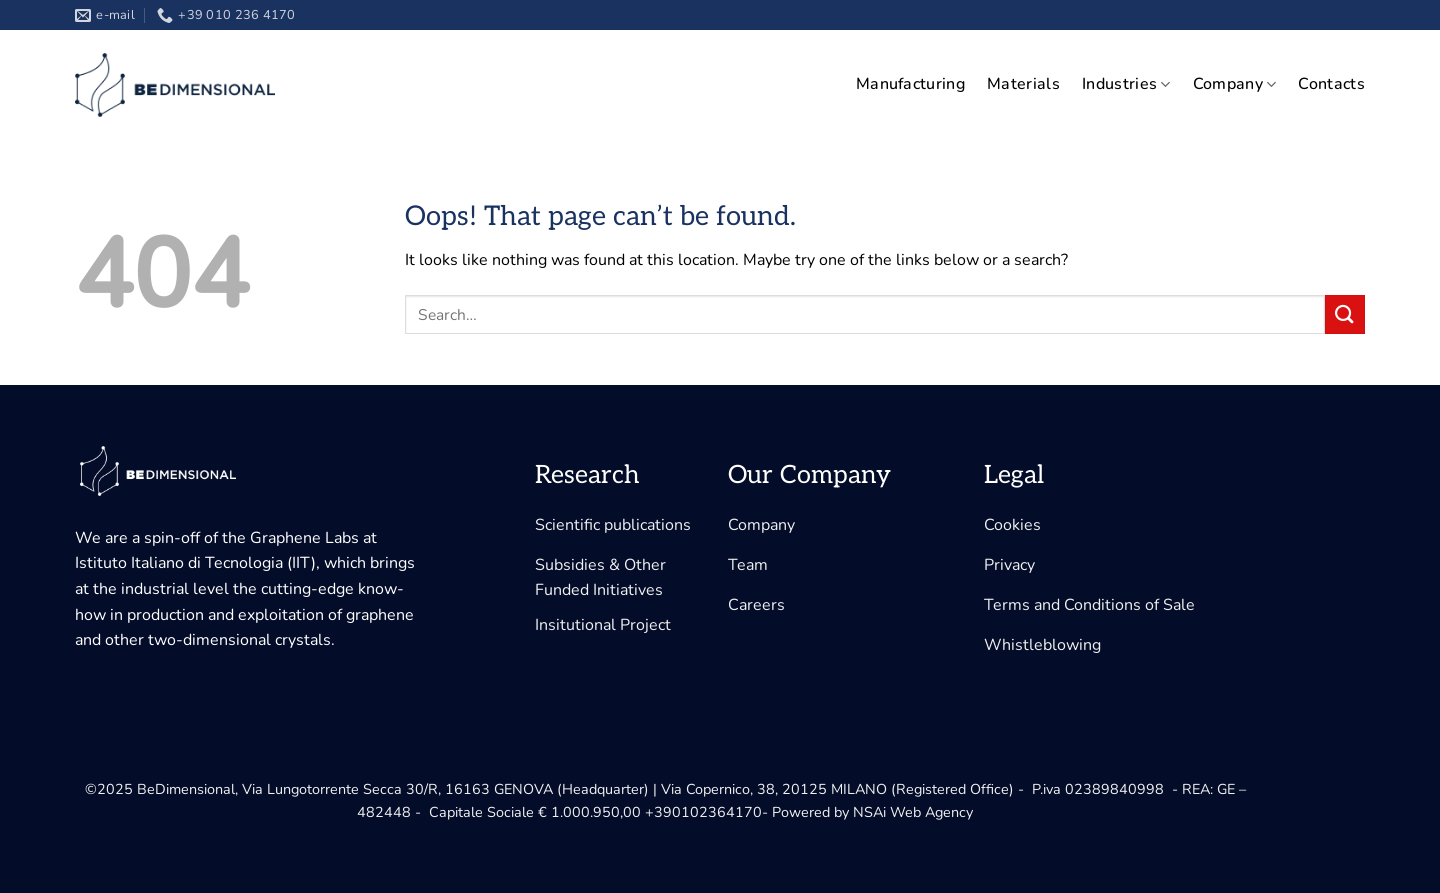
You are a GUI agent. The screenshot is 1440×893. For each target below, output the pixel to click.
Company (1235, 84)
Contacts (1331, 84)
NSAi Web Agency (913, 812)
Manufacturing (910, 84)
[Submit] (1345, 314)
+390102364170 (703, 812)
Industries (1126, 84)
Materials (1023, 84)
